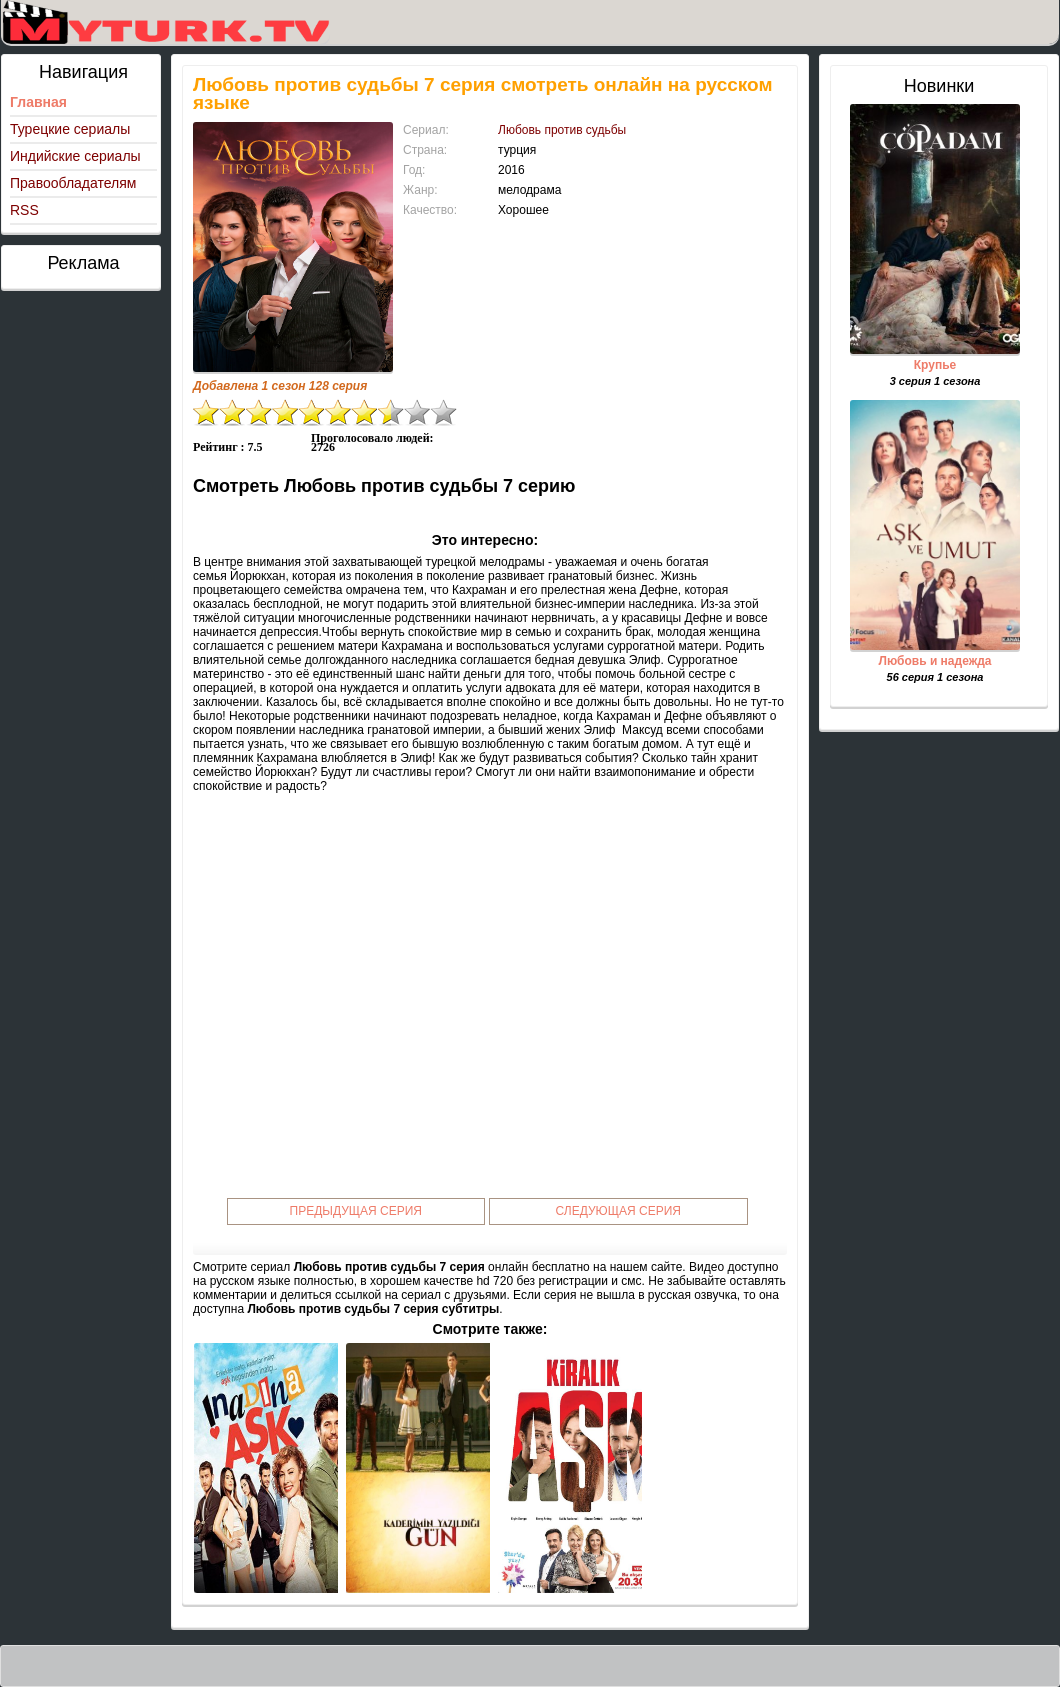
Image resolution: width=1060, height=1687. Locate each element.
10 (444, 412)
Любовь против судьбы (562, 130)
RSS (24, 210)
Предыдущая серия (356, 1211)
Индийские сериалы (75, 156)
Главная (38, 102)
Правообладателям (73, 183)
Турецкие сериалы (70, 129)
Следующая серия (618, 1211)
